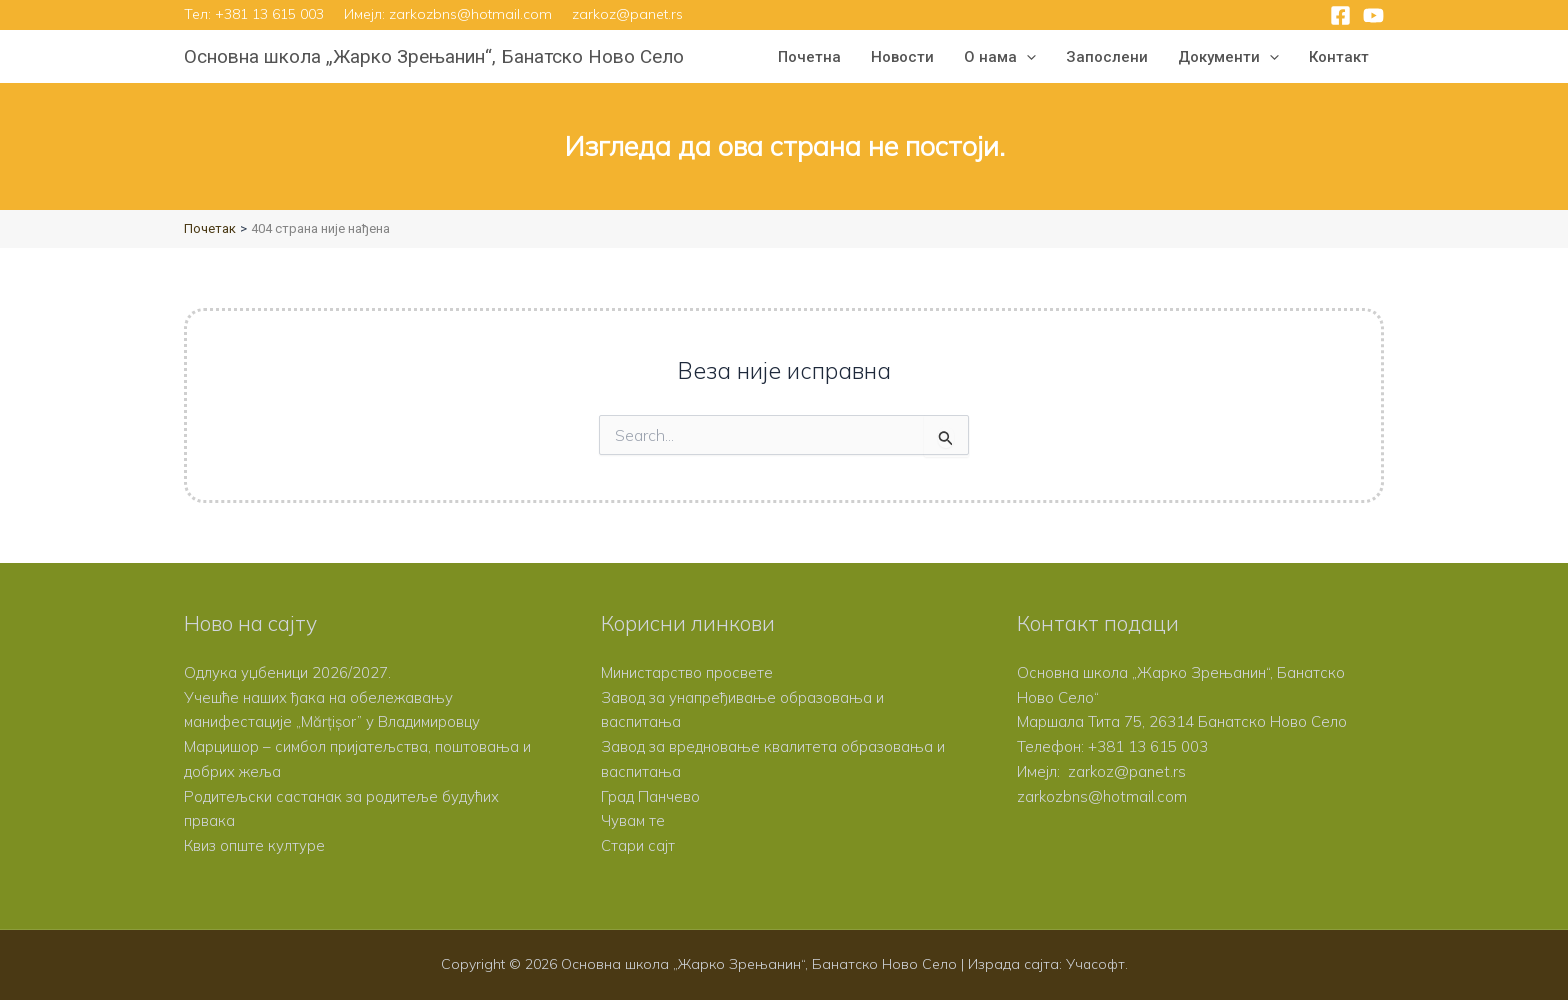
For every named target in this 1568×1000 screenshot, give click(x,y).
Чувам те (633, 820)
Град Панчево (650, 796)
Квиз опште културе (255, 845)
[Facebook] (1340, 15)
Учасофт (1095, 964)
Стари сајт (638, 845)
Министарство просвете (687, 672)
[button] (1026, 57)
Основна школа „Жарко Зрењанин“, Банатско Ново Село (434, 56)
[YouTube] (1373, 15)
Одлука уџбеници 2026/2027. (287, 672)
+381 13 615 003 (269, 14)
